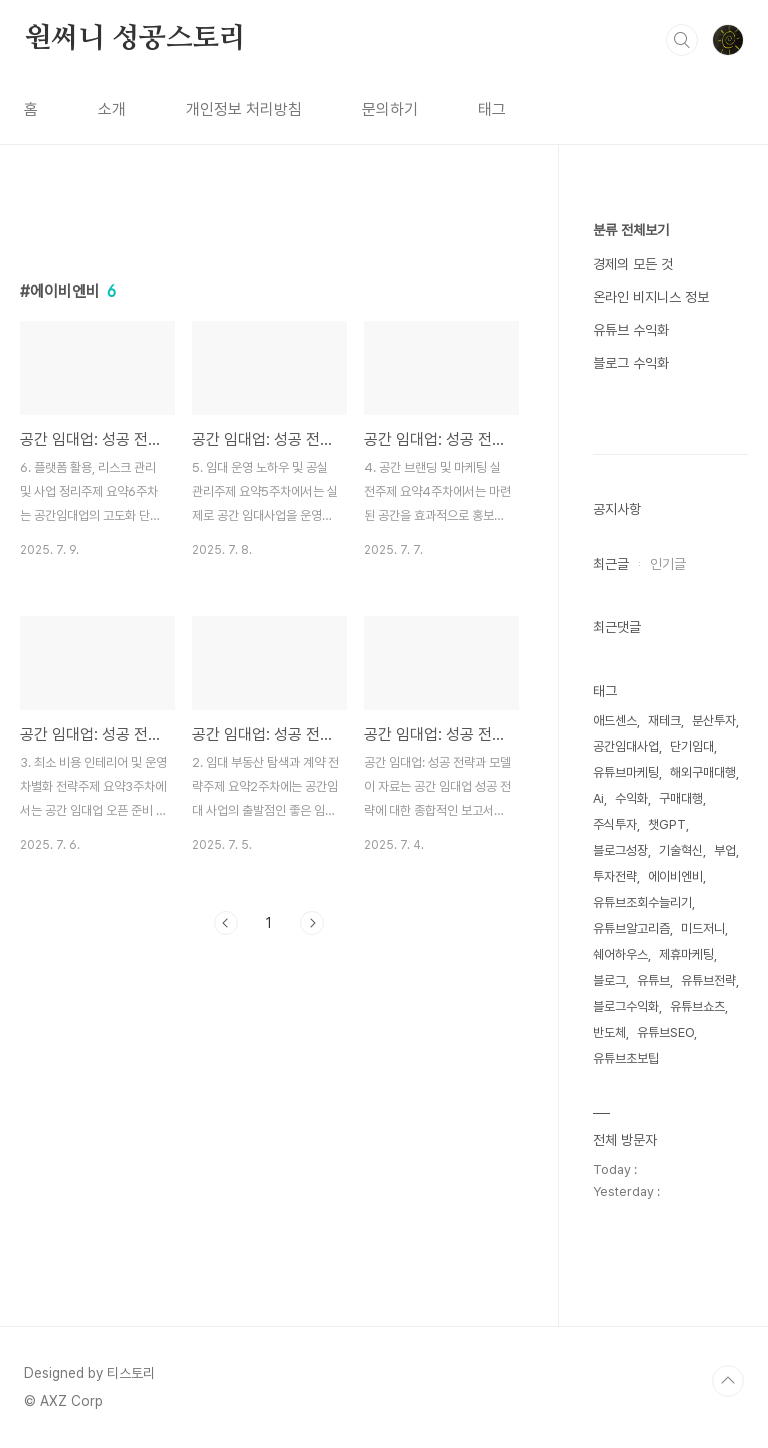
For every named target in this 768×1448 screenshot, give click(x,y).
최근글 (611, 564)
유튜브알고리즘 (631, 928)
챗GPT (667, 824)
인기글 (668, 564)
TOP (728, 1381)
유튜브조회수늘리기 (642, 902)
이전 (226, 923)
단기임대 (692, 746)
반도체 (609, 1032)
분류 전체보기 (631, 230)
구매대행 (681, 798)
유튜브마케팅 (626, 772)
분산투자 (714, 720)
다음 (312, 923)
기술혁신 (681, 850)
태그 (492, 109)
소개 (112, 109)
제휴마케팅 (686, 954)
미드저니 (703, 928)
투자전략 (615, 876)
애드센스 (615, 720)
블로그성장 (620, 850)
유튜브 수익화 (631, 330)
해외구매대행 (703, 772)
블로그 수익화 (631, 363)
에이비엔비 (675, 876)
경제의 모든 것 (633, 264)
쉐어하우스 (620, 954)
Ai (598, 798)
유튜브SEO (665, 1032)
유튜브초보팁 (626, 1058)
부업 (725, 850)
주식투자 (615, 824)
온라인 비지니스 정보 (651, 297)
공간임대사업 (626, 746)
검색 (682, 40)
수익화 (631, 798)
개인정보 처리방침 (244, 109)
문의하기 (390, 109)
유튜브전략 (708, 980)
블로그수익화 (626, 1006)
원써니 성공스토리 (135, 39)
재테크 (664, 720)
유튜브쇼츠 (697, 1006)
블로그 (609, 980)
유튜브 (653, 980)
